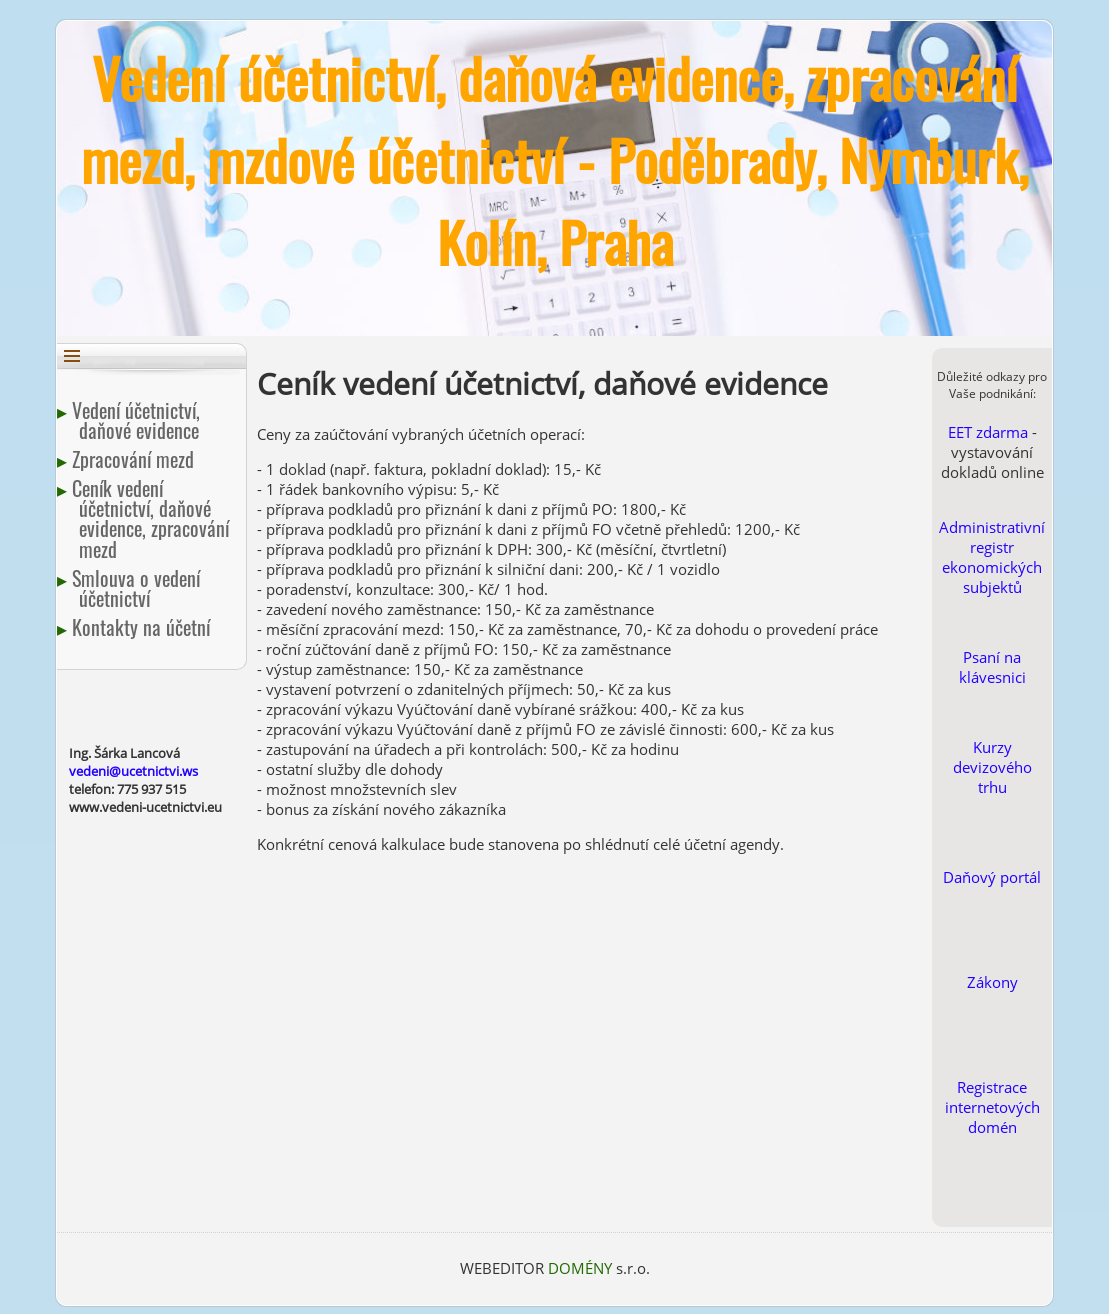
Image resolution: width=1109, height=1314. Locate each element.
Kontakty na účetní (144, 627)
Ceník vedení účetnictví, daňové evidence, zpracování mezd (154, 518)
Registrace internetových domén (992, 1107)
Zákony (992, 982)
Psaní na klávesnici (992, 667)
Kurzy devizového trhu (992, 767)
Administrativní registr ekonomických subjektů (992, 557)
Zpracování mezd (136, 459)
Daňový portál (992, 877)
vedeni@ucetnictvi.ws (133, 771)
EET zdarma (988, 432)
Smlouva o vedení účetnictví (139, 588)
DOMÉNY (582, 1268)
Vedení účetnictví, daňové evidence (139, 420)
